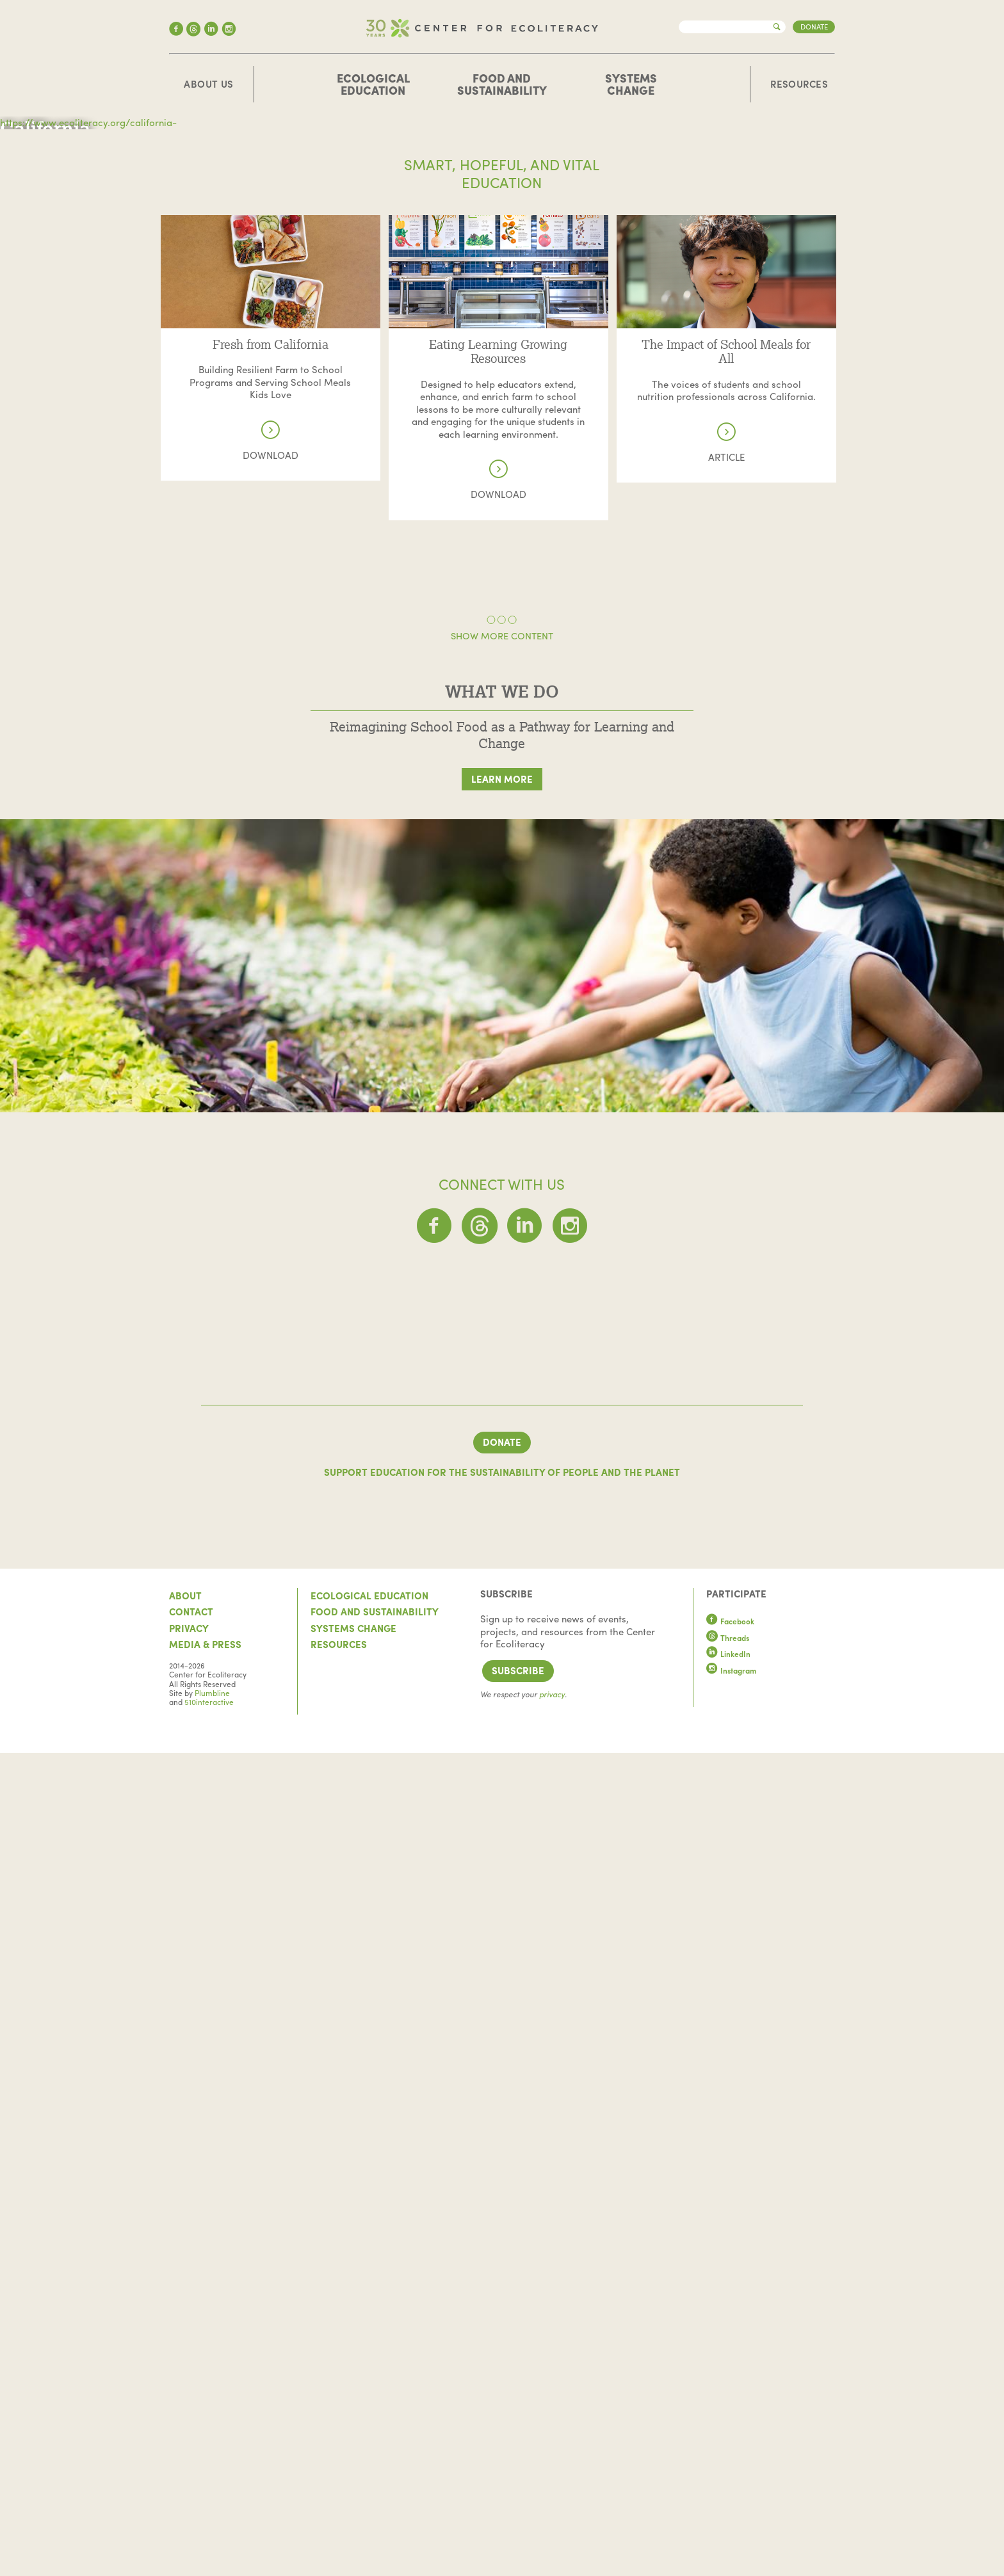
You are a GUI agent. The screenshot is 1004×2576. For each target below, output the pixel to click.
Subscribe (518, 2494)
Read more (270, 629)
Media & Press (205, 2468)
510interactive (209, 2525)
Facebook (730, 2445)
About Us (209, 84)
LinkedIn (728, 2477)
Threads (728, 2461)
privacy (552, 2518)
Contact (191, 2435)
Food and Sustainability (502, 84)
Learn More (502, 1187)
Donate (814, 26)
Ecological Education (373, 84)
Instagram (731, 2493)
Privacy (189, 2451)
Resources (799, 84)
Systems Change (631, 84)
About (185, 2419)
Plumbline (212, 2516)
